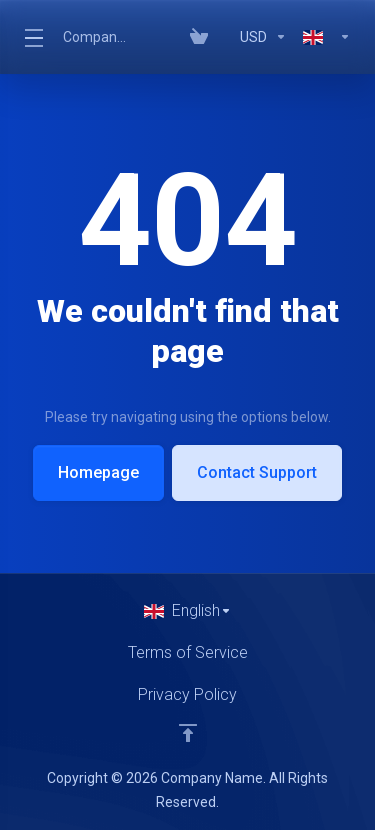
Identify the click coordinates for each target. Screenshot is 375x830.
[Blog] (224, 37)
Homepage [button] (98, 472)
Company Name (96, 37)
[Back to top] (188, 733)
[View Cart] (199, 37)
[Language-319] (323, 37)
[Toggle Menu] (31, 37)
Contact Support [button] (257, 472)
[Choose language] (188, 611)
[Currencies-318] (263, 37)
